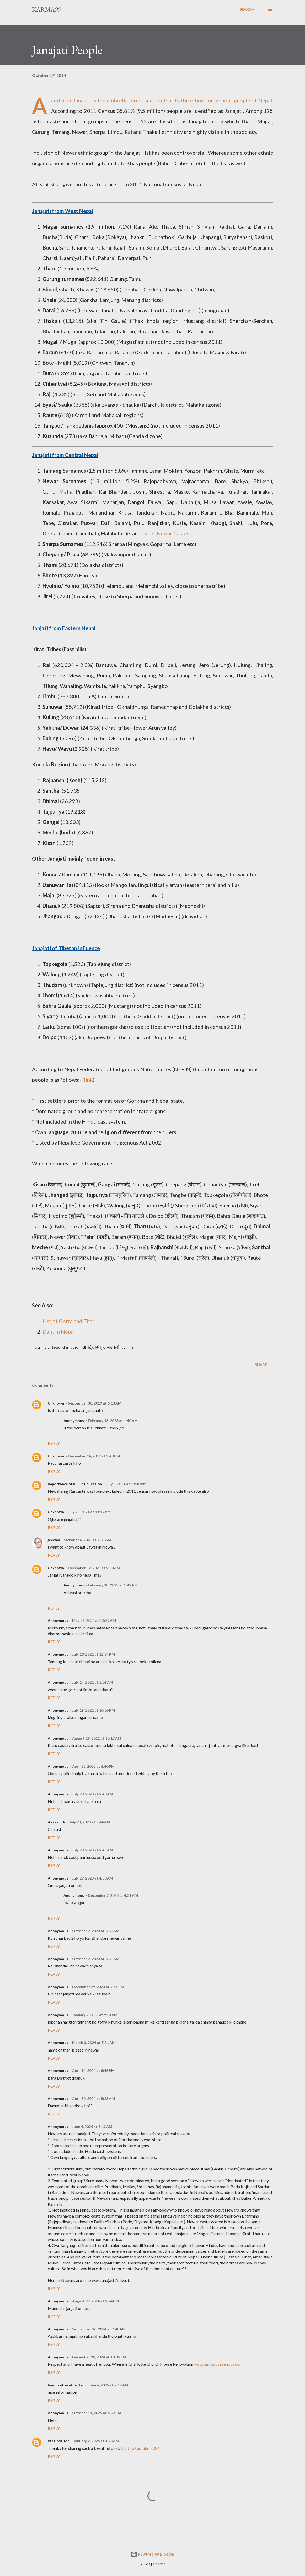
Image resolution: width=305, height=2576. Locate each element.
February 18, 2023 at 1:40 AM (113, 1420)
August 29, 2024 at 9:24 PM (95, 2301)
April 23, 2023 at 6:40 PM (93, 1766)
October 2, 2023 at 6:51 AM (95, 1958)
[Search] (247, 9)
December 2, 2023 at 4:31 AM (113, 1895)
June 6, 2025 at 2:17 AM (108, 2385)
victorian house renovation (218, 2364)
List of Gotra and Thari (69, 1321)
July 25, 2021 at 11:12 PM (89, 1512)
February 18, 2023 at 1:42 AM (113, 1585)
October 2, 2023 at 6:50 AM (95, 1930)
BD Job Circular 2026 (140, 2448)
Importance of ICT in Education (75, 1484)
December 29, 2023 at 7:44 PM (98, 1986)
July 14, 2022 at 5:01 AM (92, 1682)
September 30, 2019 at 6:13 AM (94, 1403)
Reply (54, 1443)
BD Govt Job (58, 2441)
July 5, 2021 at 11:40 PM (126, 1484)
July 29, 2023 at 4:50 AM (92, 1878)
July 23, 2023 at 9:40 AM (92, 1794)
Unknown (56, 1403)
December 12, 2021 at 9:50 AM (94, 1568)
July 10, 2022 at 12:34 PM (93, 1654)
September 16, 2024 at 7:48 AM (99, 2329)
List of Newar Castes (164, 533)
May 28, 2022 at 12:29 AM (94, 1620)
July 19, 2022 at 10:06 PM (93, 1710)
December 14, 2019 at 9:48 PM (94, 1456)
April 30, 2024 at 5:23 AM (93, 2098)
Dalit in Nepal (58, 1331)
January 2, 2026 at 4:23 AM (96, 2441)
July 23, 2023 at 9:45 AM (92, 1850)
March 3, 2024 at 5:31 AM (93, 2042)
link (88, 1079)
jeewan (54, 1540)
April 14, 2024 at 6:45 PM (93, 2070)
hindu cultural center (66, 2385)
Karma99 (46, 9)
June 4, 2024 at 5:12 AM (92, 2126)
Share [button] (261, 1364)
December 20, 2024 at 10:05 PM (99, 2357)
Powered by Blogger (152, 2554)
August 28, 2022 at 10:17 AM (96, 1738)
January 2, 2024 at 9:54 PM (94, 2015)
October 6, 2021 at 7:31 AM (87, 1540)
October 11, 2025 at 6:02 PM (96, 2413)
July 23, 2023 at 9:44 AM (89, 1822)
